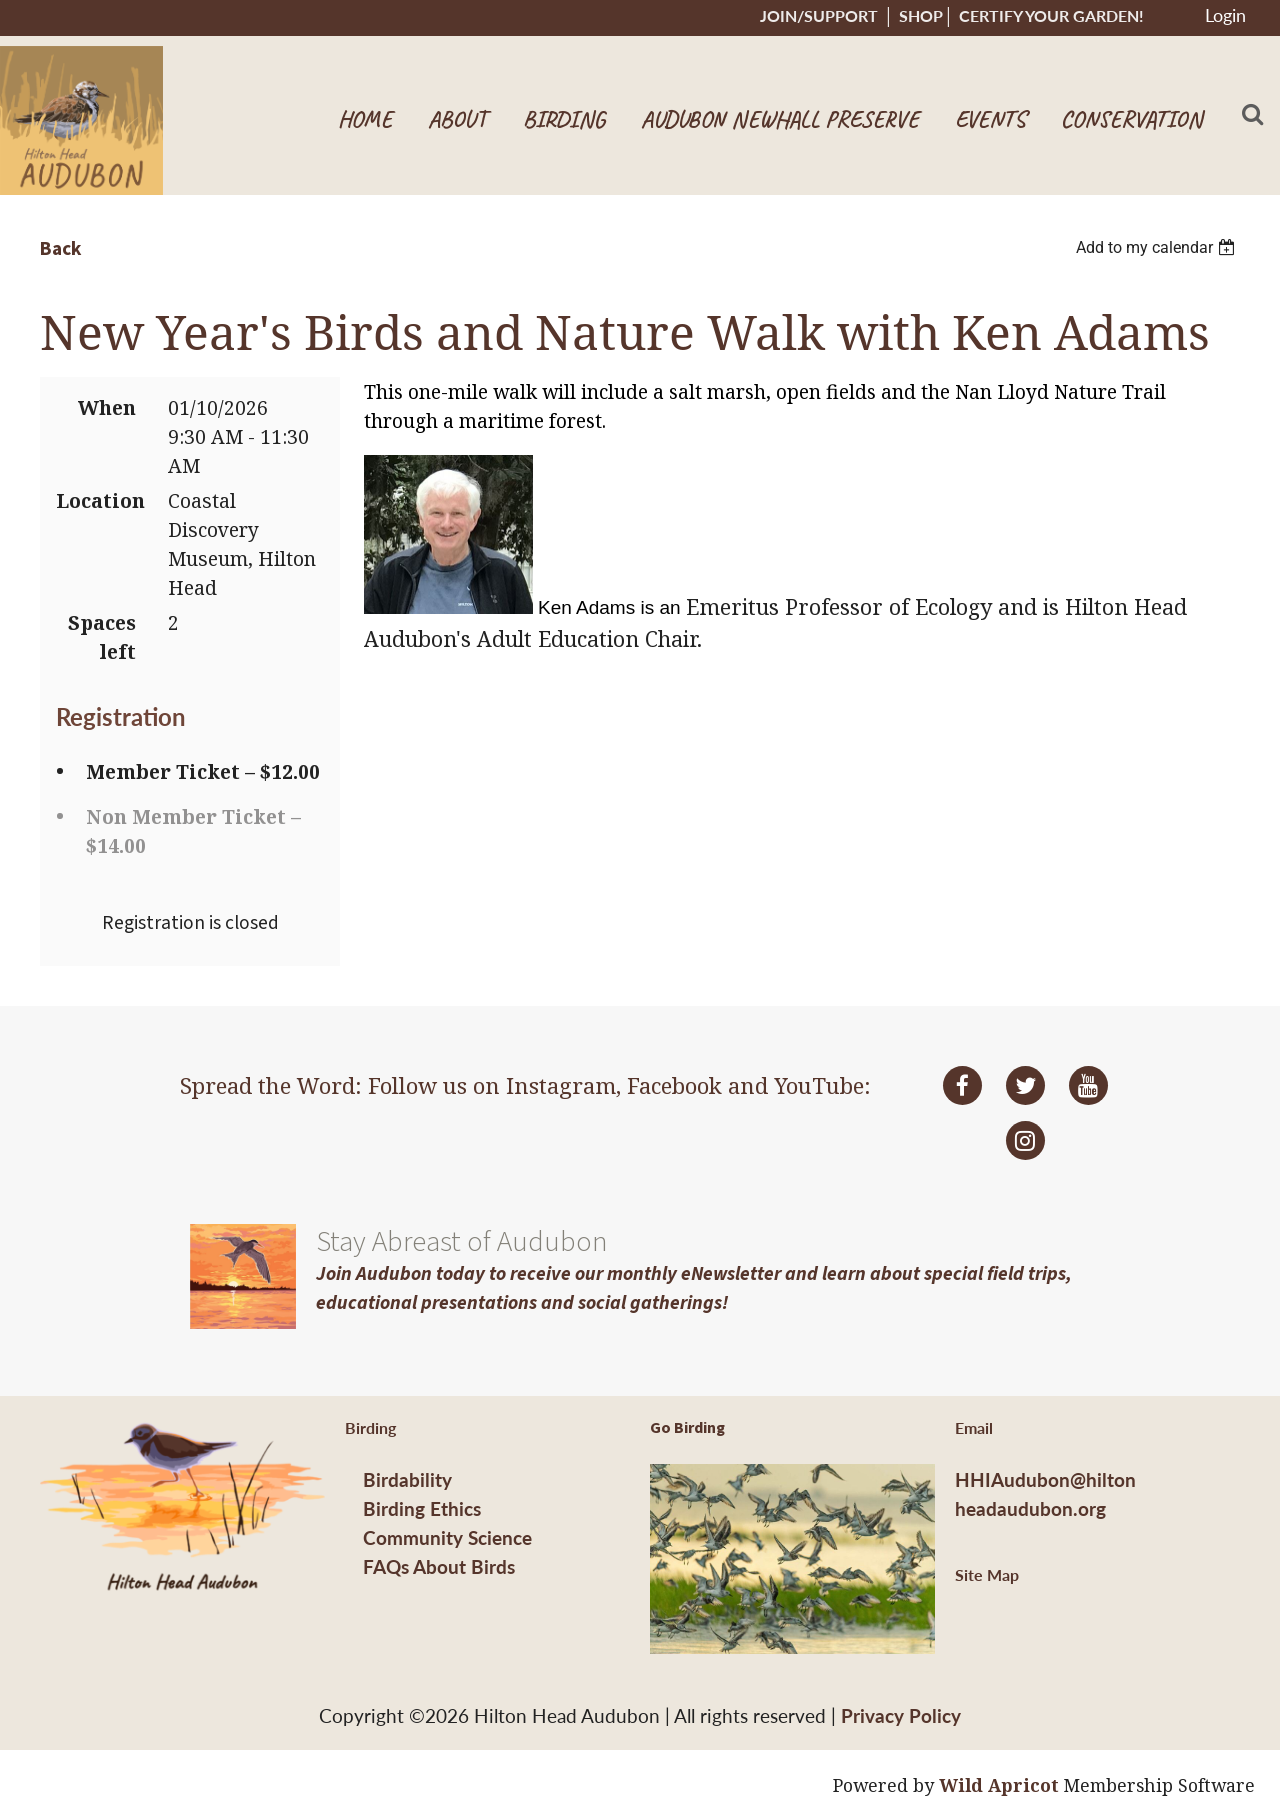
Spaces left (102, 637)
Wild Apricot (999, 1785)
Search (1253, 114)
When (107, 407)
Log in (1225, 18)
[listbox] (1158, 247)
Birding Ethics (422, 1508)
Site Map (987, 1574)
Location (96, 500)
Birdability (407, 1479)
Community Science (447, 1537)
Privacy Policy (901, 1715)
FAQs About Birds (439, 1566)
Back (60, 249)
